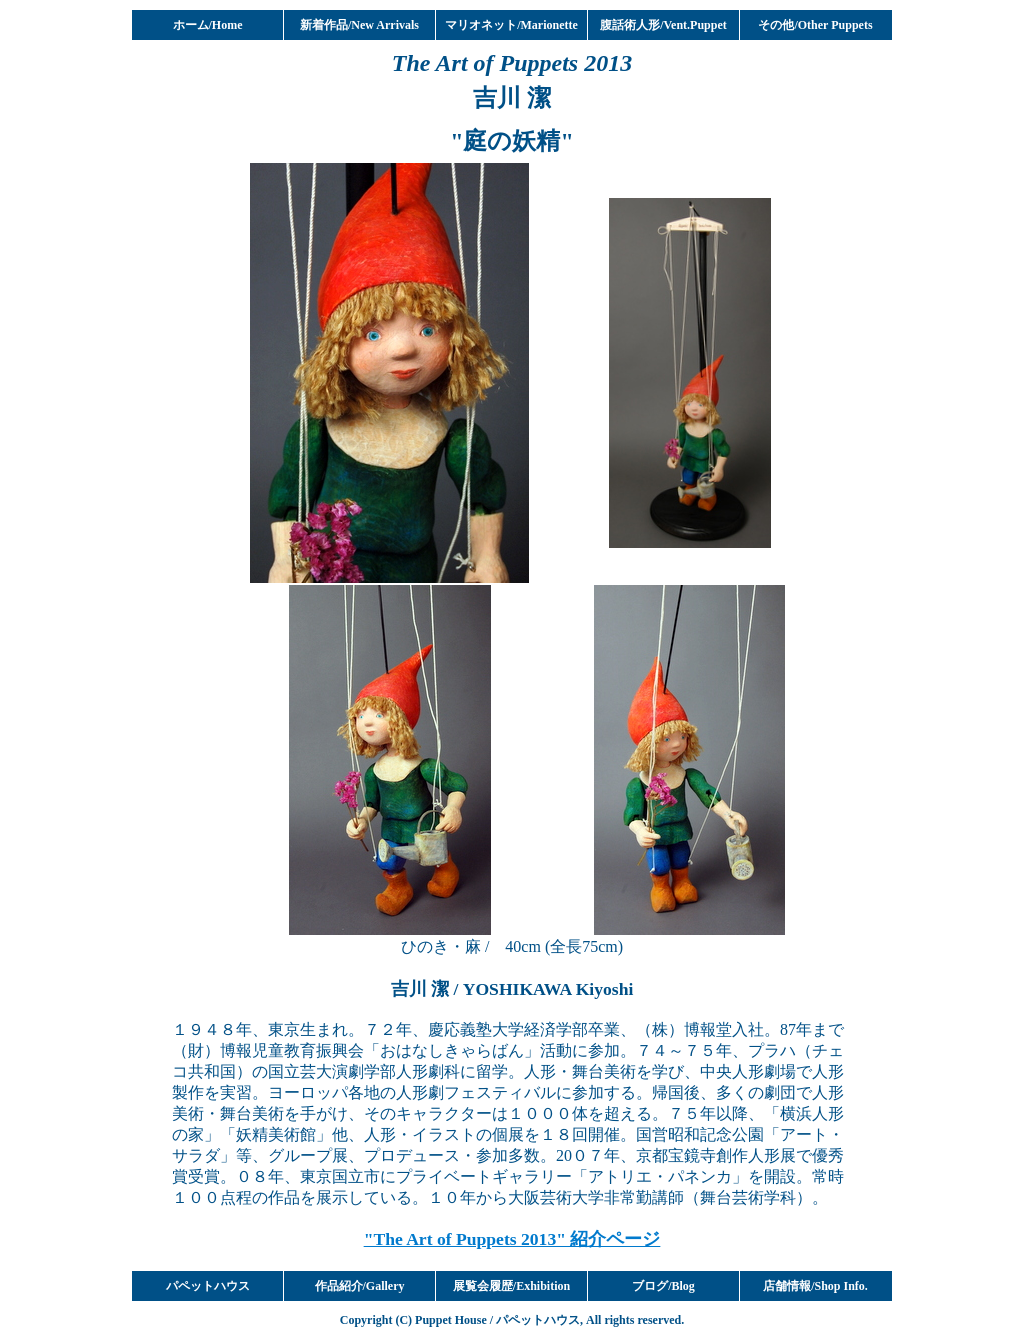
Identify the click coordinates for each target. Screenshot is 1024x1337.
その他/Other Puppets (815, 25)
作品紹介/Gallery (360, 1286)
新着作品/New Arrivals (359, 25)
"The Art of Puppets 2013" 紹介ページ (512, 1239)
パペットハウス (208, 1286)
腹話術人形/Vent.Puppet (663, 25)
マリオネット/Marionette (511, 25)
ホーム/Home (208, 25)
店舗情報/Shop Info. (815, 1286)
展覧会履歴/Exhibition (511, 1286)
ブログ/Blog (663, 1286)
